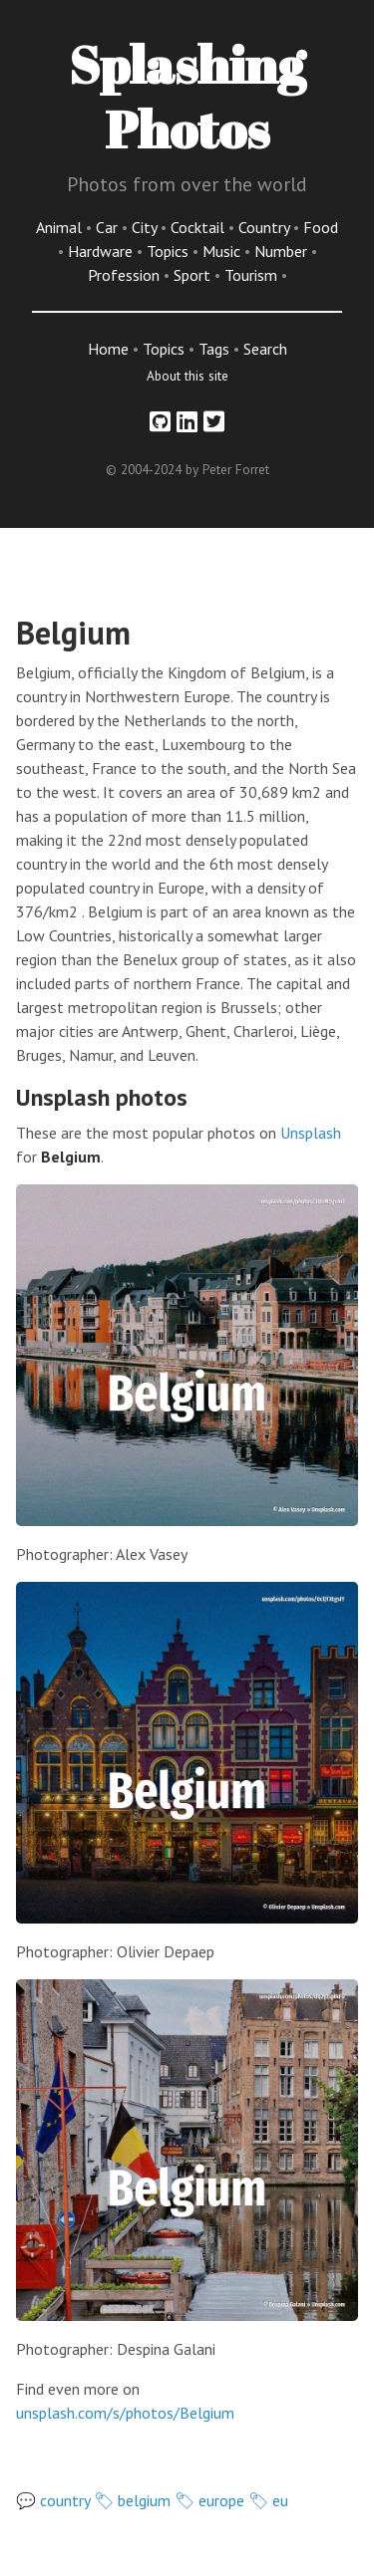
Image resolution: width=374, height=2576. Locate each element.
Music (223, 251)
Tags (213, 349)
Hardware (102, 251)
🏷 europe (209, 2500)
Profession (126, 275)
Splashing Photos (187, 96)
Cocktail (199, 227)
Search (265, 349)
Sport (194, 275)
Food (320, 227)
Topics (169, 251)
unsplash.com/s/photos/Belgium (125, 2413)
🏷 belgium (132, 2500)
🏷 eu (268, 2500)
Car (109, 227)
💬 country (53, 2500)
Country (265, 227)
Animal (61, 227)
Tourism (252, 275)
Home (108, 349)
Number (282, 251)
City (146, 227)
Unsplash (310, 1133)
